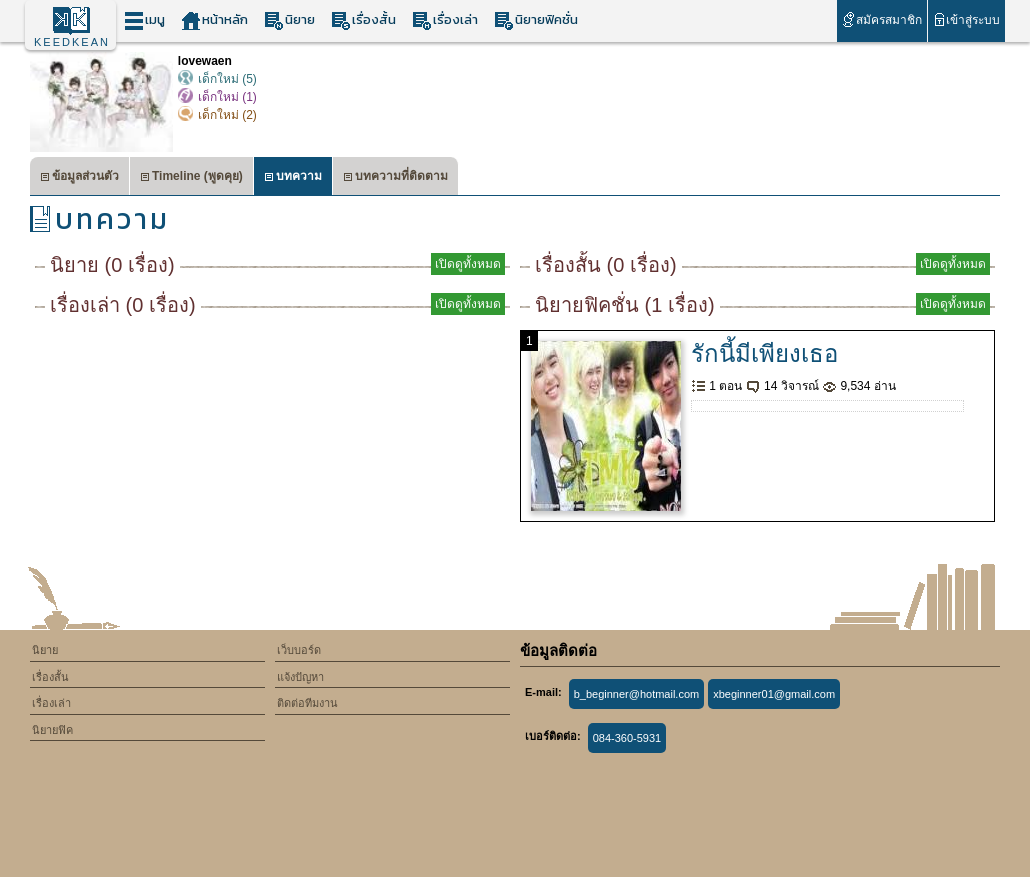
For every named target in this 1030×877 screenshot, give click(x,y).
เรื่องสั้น (363, 20)
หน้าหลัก (214, 20)
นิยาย (289, 20)
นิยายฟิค (52, 730)
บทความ (293, 178)
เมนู (144, 20)
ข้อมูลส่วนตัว (79, 178)
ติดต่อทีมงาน (307, 703)
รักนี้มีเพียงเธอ (764, 353)
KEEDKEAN (72, 42)
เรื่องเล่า (445, 20)
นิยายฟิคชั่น (536, 20)
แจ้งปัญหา (300, 677)
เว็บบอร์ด (299, 650)
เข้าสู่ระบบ (966, 19)
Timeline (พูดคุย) (191, 178)
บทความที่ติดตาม (395, 178)
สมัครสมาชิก (881, 19)
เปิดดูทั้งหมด (468, 264)
